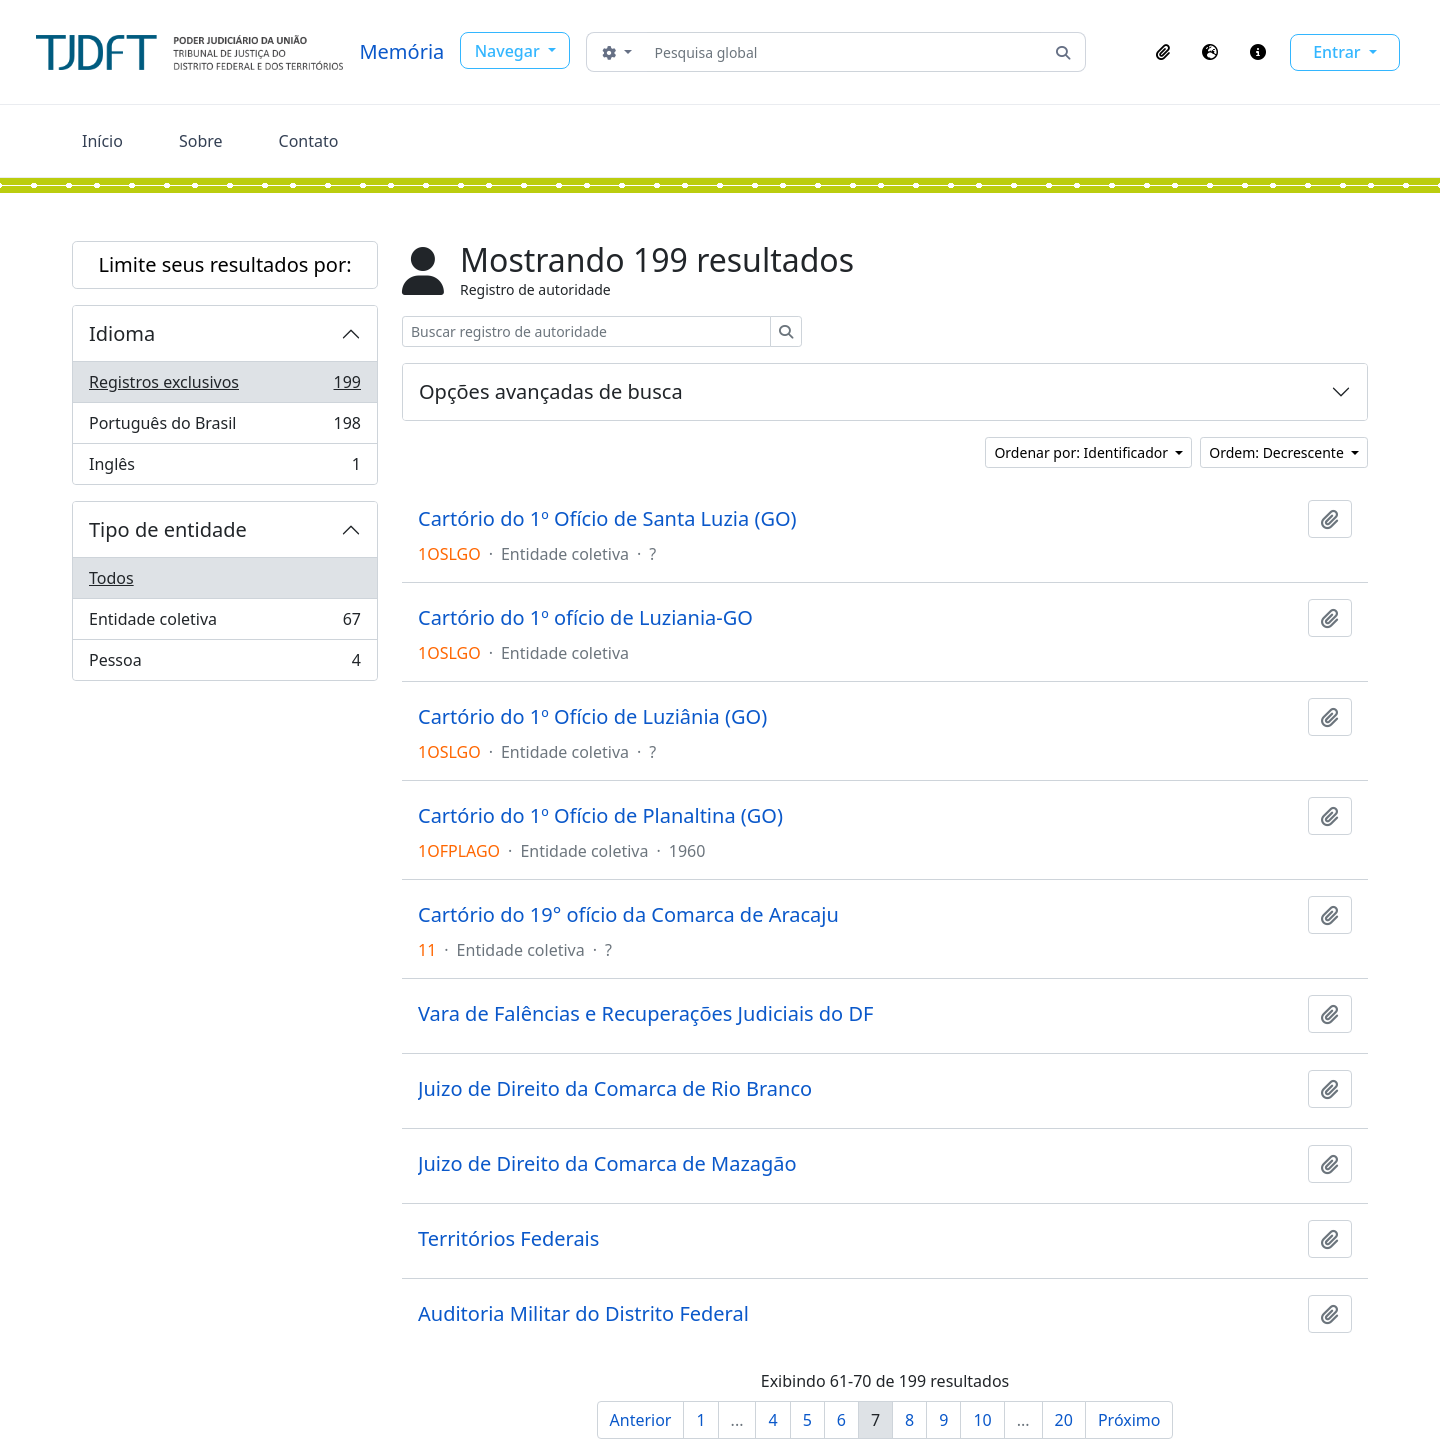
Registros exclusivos (224, 386)
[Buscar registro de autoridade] (586, 331)
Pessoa (224, 664)
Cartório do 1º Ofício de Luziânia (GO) (592, 717)
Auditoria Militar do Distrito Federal (583, 1314)
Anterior (641, 1420)
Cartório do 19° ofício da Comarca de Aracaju (628, 915)
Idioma (122, 333)
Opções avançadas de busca (551, 391)
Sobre (201, 141)
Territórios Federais (508, 1239)
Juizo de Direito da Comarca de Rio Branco (615, 1089)
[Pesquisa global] (844, 52)
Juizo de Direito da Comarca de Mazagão (607, 1164)
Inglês (224, 468)
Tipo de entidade (168, 529)
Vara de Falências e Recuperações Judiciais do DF (645, 1014)
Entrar (1339, 52)
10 (982, 1420)
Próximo (1129, 1420)
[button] (1163, 52)
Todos (111, 578)
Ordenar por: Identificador (1082, 452)
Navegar (509, 51)
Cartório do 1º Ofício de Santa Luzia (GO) (607, 519)
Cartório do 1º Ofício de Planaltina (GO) (600, 816)
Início (102, 141)
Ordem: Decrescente (1278, 452)
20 (1064, 1420)
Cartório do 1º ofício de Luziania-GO (585, 618)
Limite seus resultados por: (224, 264)
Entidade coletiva (224, 623)
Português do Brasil (224, 427)
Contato (309, 141)
